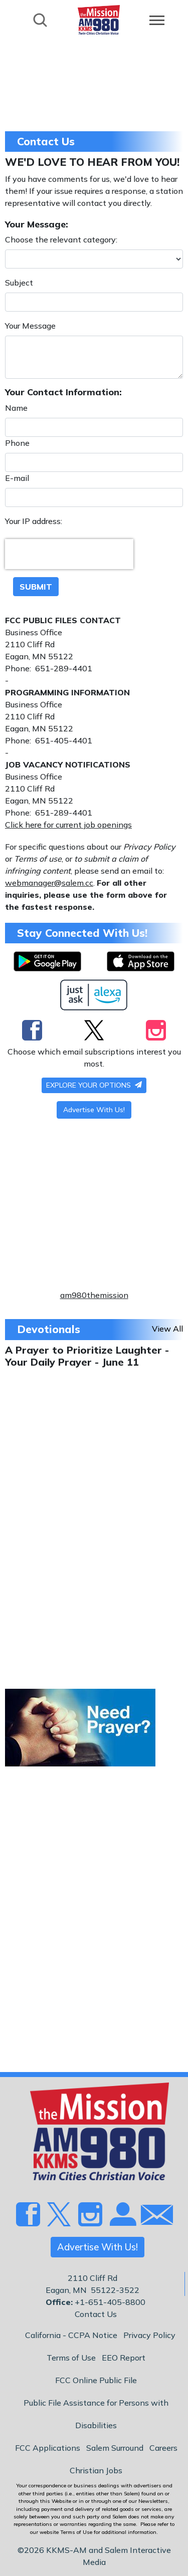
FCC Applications (47, 2448)
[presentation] (69, 554)
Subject (19, 283)
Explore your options (94, 1085)
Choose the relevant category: (61, 239)
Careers (163, 2448)
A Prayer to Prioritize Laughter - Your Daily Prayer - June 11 (87, 1356)
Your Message (30, 326)
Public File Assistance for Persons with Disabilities (96, 2414)
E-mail (17, 478)
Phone (17, 443)
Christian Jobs (96, 2470)
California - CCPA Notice (71, 2335)
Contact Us (96, 2314)
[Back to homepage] (99, 19)
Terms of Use (71, 2358)
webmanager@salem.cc (49, 883)
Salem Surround (114, 2448)
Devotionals (48, 1329)
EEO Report (123, 2358)
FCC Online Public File (96, 2380)
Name (16, 408)
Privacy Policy (149, 2335)
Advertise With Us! (94, 1109)
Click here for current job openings (68, 825)
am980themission (94, 1295)
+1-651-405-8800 (110, 2302)
